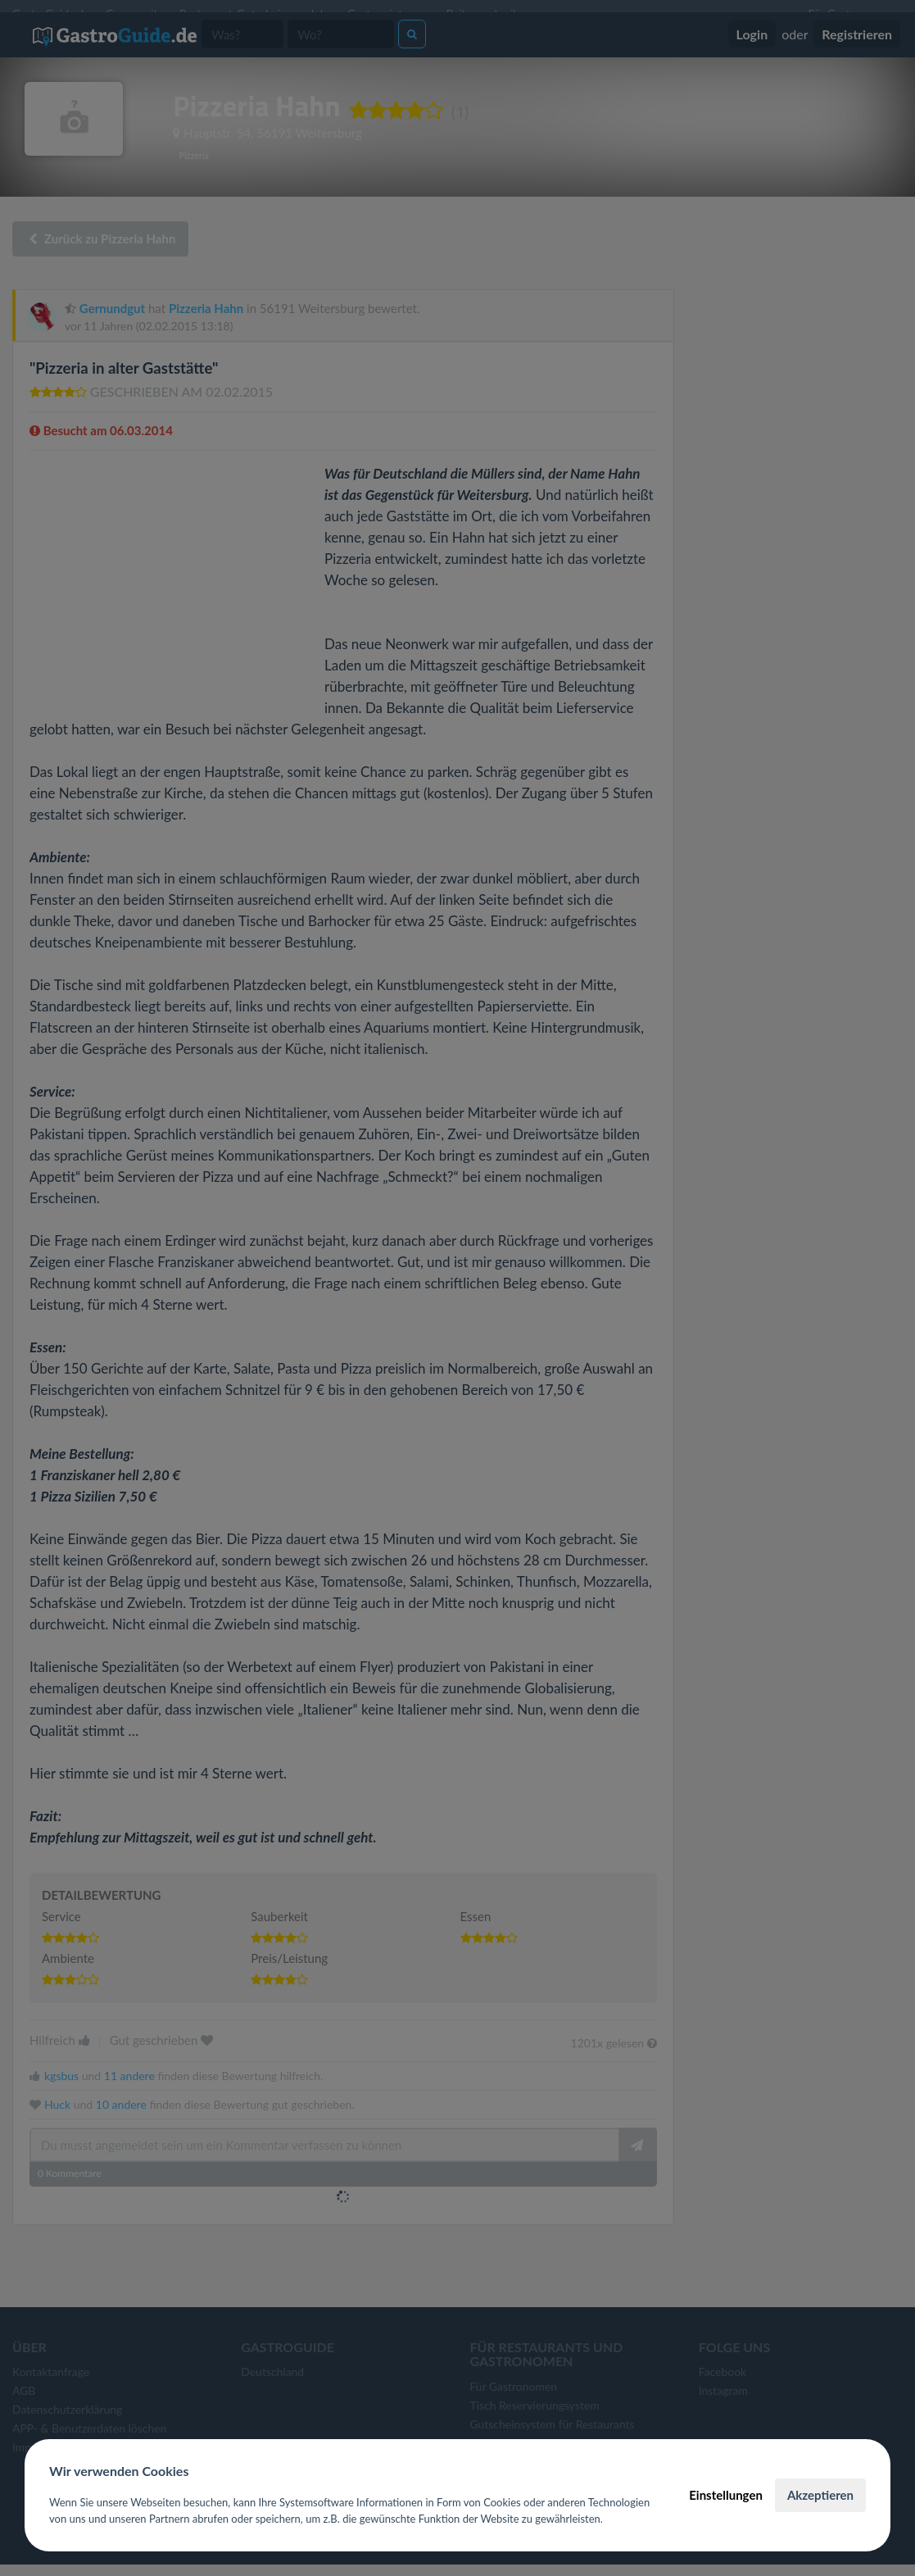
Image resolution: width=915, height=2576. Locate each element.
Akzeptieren (820, 2494)
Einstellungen (726, 2494)
